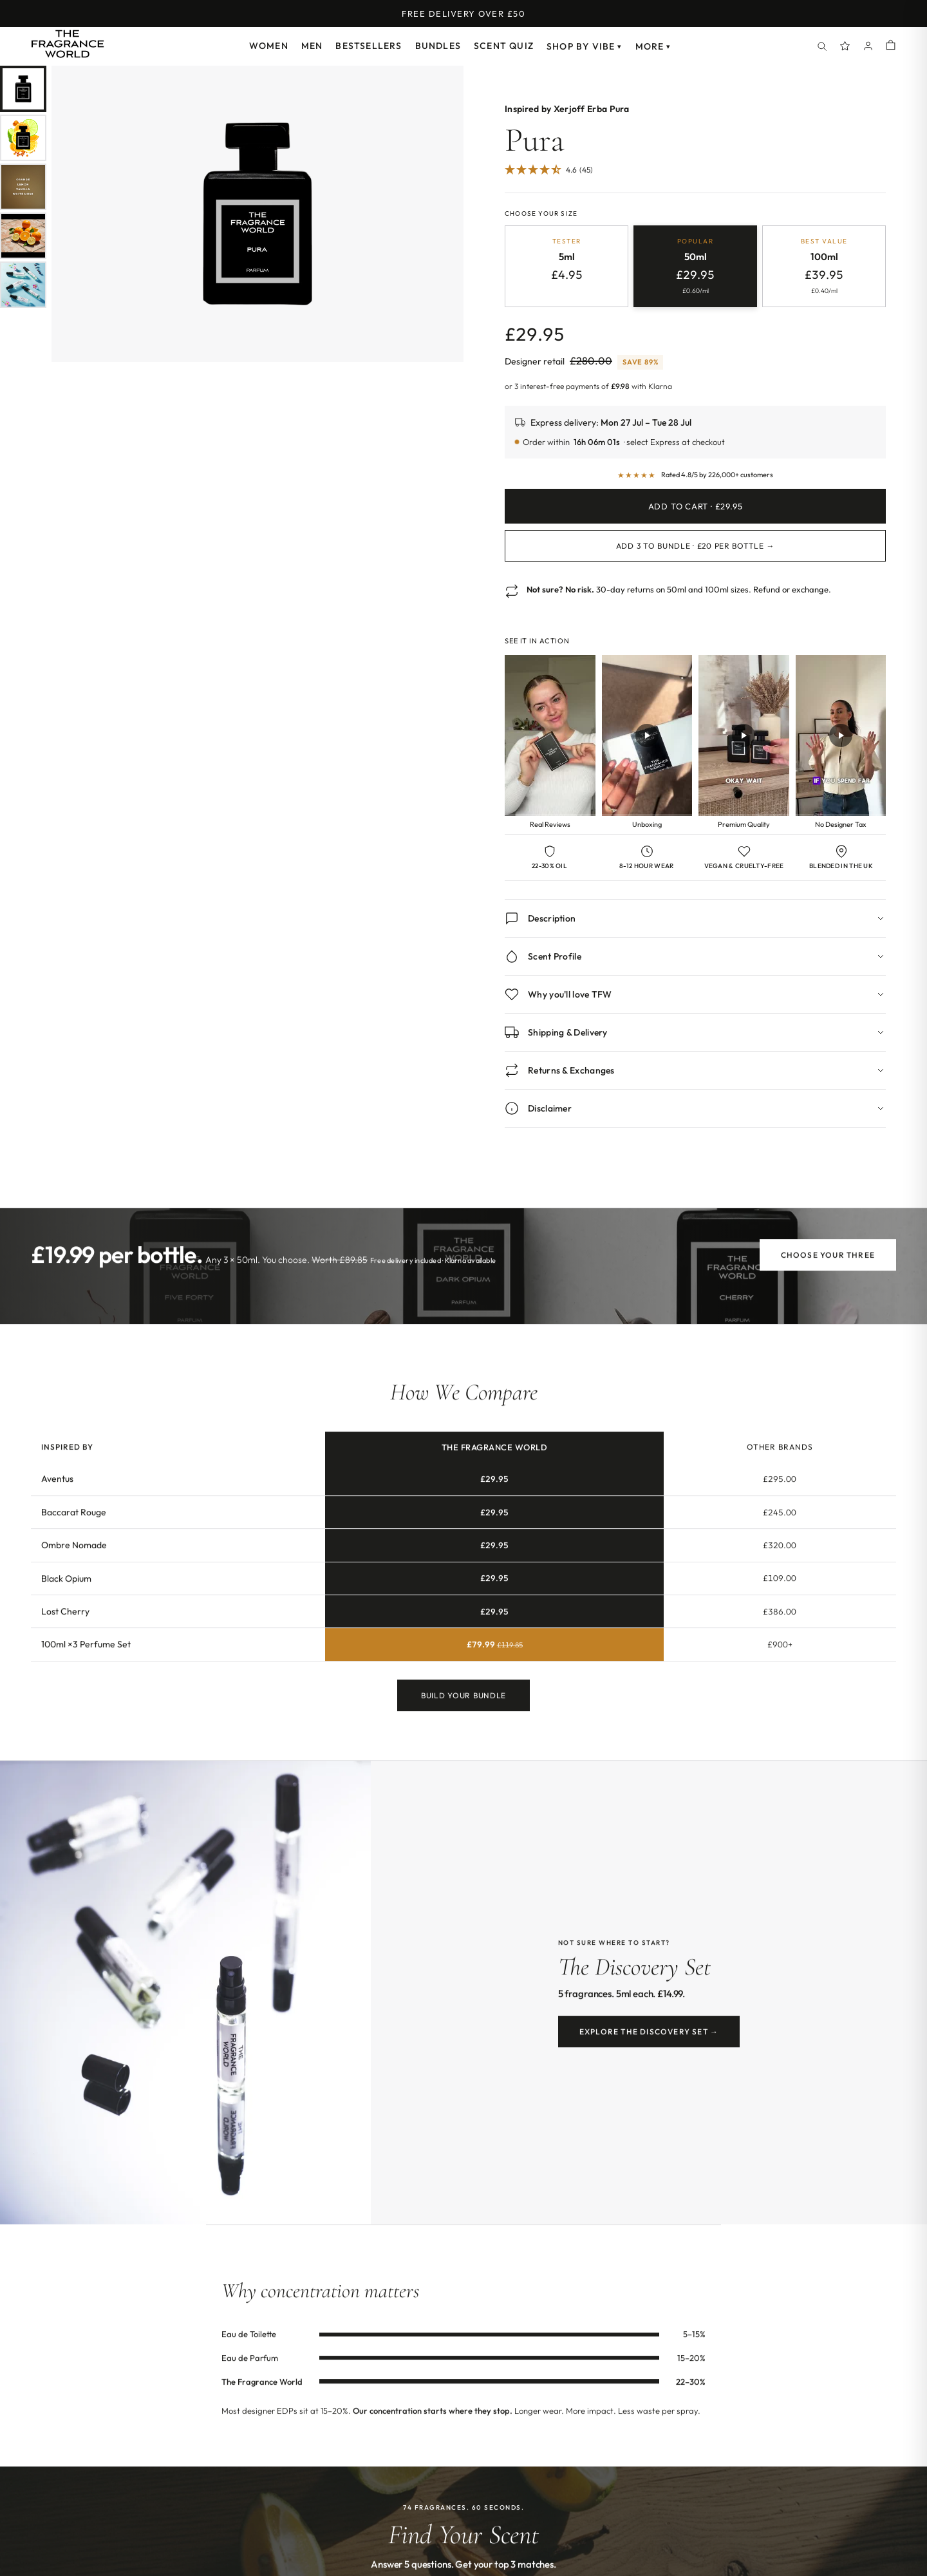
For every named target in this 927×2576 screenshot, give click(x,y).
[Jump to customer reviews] (695, 177)
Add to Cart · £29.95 (695, 506)
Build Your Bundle (463, 1707)
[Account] (868, 46)
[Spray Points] (845, 46)
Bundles (438, 46)
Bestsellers (368, 46)
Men (312, 46)
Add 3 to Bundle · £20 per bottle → (695, 546)
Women (268, 46)
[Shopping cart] (890, 46)
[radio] (566, 266)
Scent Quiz (504, 46)
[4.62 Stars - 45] (549, 170)
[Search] (822, 46)
